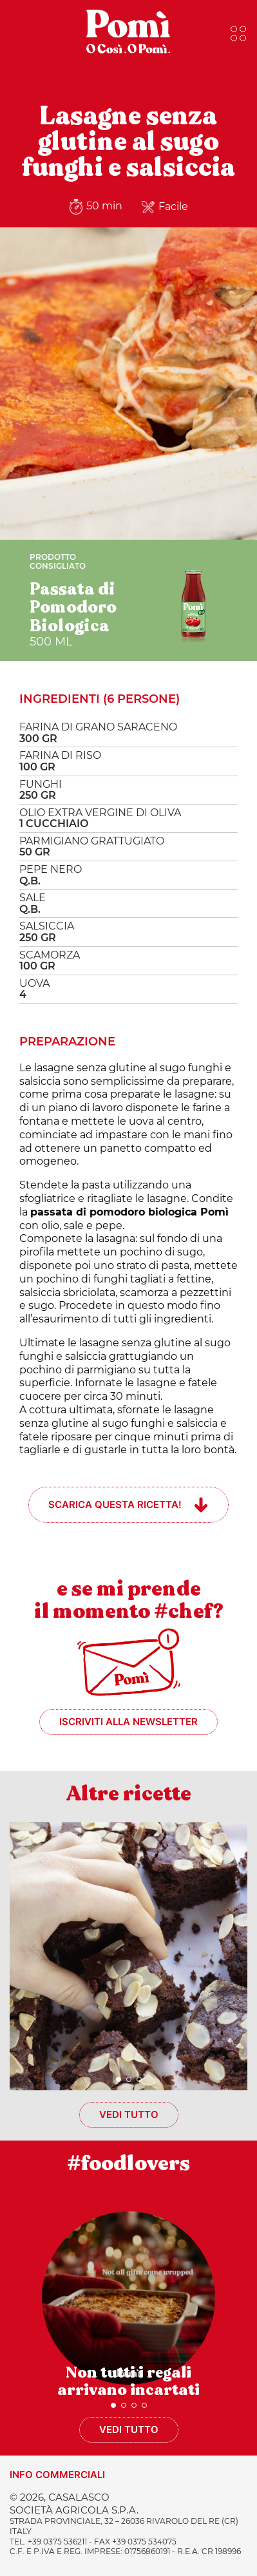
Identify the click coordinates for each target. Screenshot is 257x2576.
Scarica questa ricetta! (115, 1504)
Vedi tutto (128, 2114)
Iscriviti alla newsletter (128, 1721)
